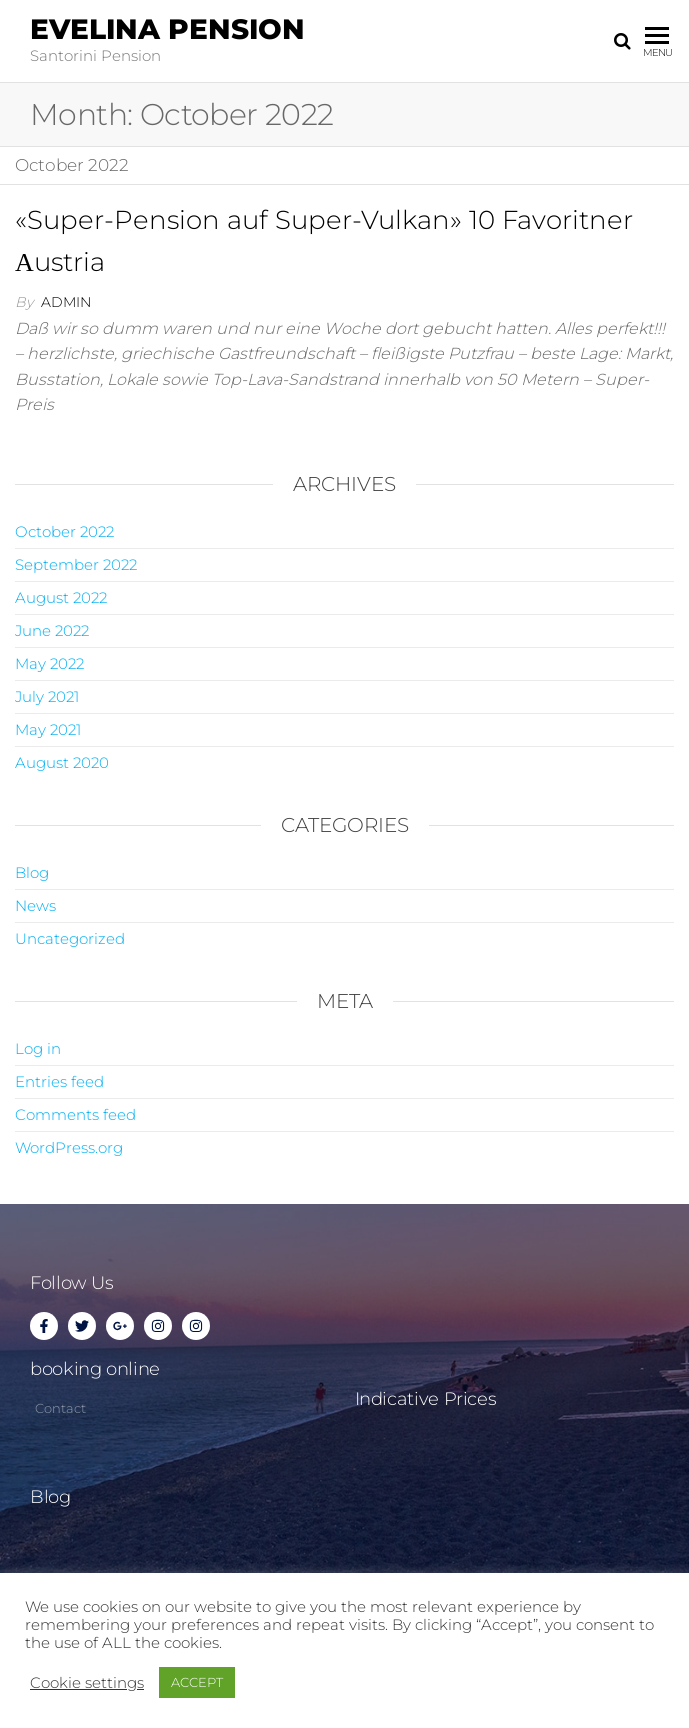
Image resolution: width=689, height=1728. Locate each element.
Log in (38, 1048)
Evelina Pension (167, 29)
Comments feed (75, 1114)
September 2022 (76, 564)
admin (66, 302)
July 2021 (47, 696)
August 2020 (62, 762)
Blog (32, 872)
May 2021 (48, 729)
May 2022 (49, 663)
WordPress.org (69, 1147)
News (35, 905)
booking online (95, 1369)
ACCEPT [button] (197, 1682)
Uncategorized (70, 938)
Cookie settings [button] (87, 1683)
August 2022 (61, 597)
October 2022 (64, 531)
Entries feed (59, 1081)
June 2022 (52, 630)
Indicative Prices (426, 1399)
